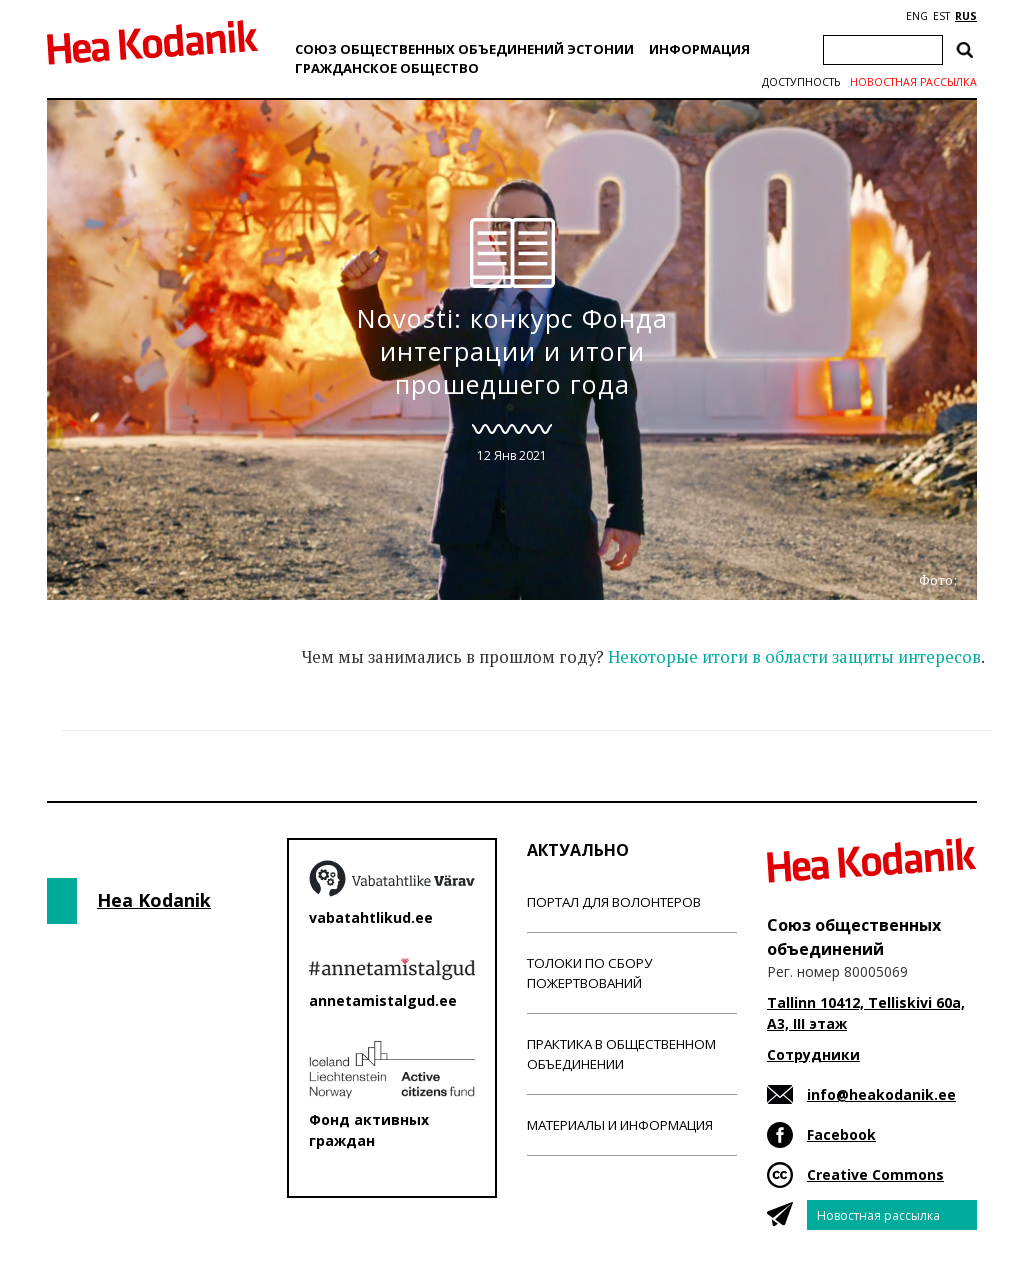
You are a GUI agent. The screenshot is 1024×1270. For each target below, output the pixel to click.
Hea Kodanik (154, 900)
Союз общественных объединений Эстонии (464, 49)
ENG (917, 16)
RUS (966, 16)
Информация (699, 49)
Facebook (841, 1134)
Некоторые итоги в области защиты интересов (794, 657)
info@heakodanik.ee (881, 1094)
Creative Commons (875, 1174)
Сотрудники (813, 1054)
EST (941, 16)
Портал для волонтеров (614, 902)
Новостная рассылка (913, 82)
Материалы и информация (620, 1125)
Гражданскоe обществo (387, 68)
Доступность (801, 82)
